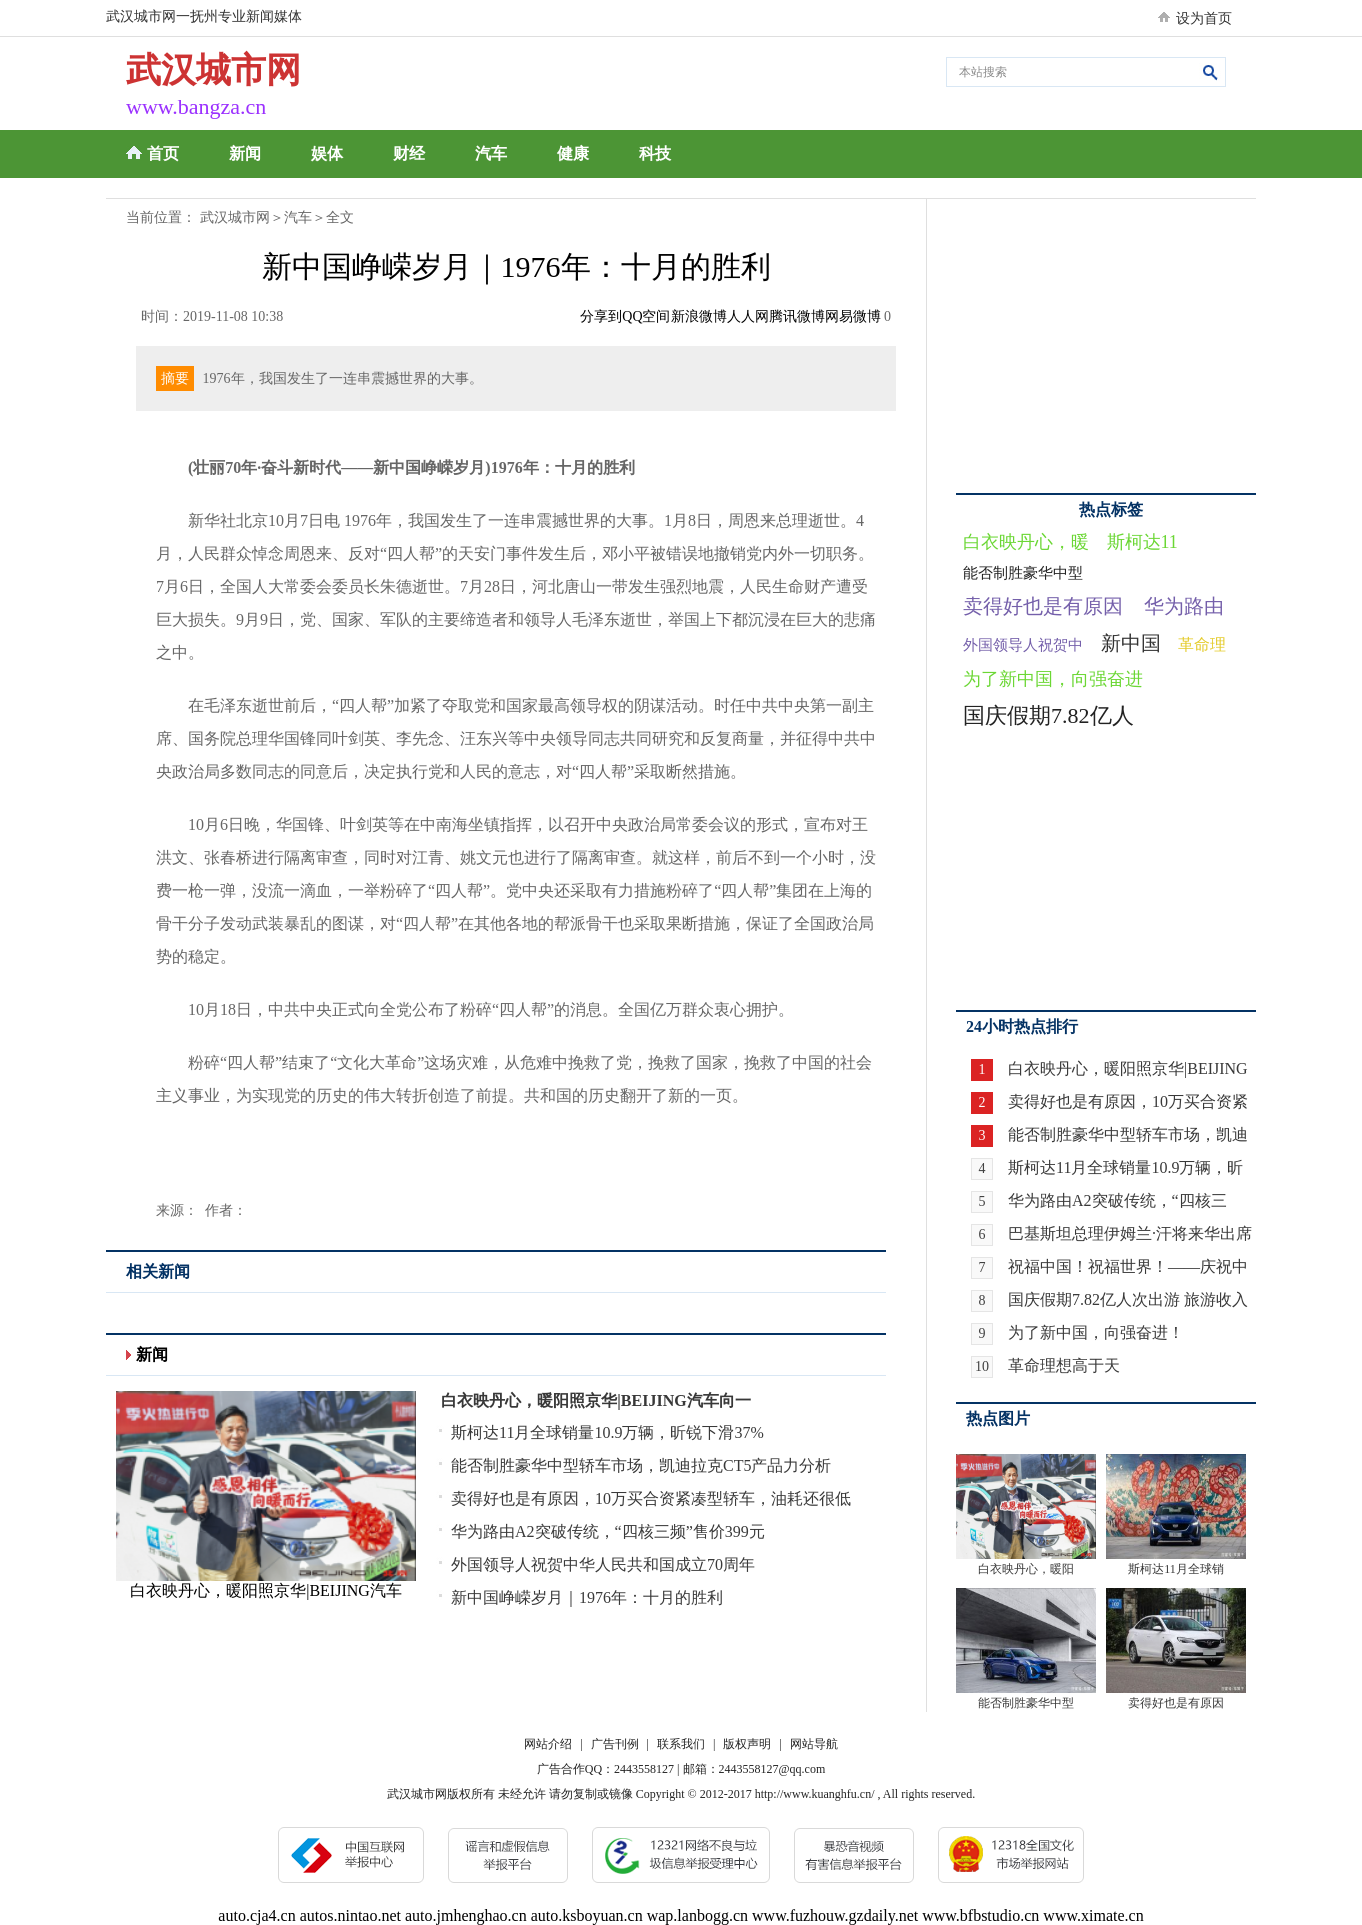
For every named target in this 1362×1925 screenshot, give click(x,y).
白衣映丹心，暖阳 (1026, 1569)
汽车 (491, 153)
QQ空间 (646, 316)
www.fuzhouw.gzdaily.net (835, 1915)
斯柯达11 (1142, 542)
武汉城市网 (235, 217)
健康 (573, 153)
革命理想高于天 (1064, 1365)
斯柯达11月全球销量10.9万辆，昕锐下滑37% (607, 1432)
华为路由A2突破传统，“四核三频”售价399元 (608, 1531)
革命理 (1202, 644)
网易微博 (853, 316)
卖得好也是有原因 (1043, 606)
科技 (655, 153)
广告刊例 (615, 1744)
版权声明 (747, 1744)
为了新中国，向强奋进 (1053, 679)
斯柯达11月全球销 (1176, 1569)
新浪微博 (699, 316)
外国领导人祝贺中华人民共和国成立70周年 (603, 1564)
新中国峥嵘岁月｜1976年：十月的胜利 (587, 1597)
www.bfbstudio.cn (980, 1915)
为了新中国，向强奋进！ (1096, 1332)
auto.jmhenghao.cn (466, 1915)
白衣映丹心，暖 (1026, 542)
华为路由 (1184, 606)
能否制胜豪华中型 (1023, 573)
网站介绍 (548, 1744)
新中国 (1131, 643)
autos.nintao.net (350, 1915)
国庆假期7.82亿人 (1048, 715)
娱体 (327, 153)
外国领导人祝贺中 (1023, 645)
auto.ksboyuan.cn (587, 1915)
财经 (409, 153)
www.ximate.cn (1093, 1915)
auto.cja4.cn (256, 1915)
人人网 (748, 316)
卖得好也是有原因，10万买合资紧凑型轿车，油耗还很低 (651, 1498)
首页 (163, 153)
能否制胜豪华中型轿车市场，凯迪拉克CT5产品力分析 (641, 1465)
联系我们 (681, 1744)
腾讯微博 (797, 316)
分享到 (601, 316)
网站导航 (814, 1744)
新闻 (245, 153)
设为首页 (1204, 18)
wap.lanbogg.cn (697, 1915)
